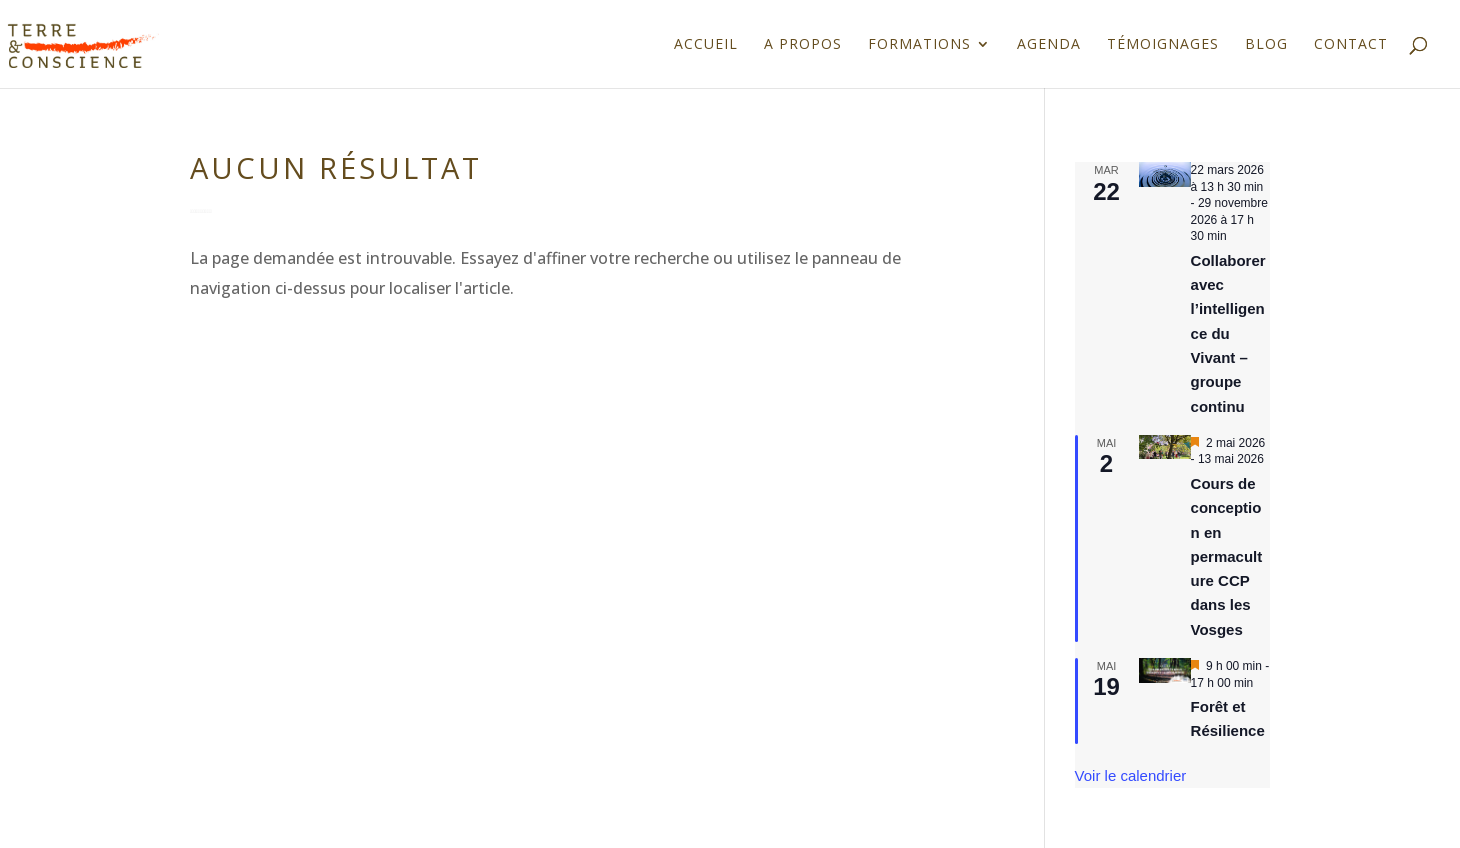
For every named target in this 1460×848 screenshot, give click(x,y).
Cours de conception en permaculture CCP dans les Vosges (1227, 556)
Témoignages (1163, 45)
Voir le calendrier (1131, 775)
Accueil (706, 45)
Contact (1351, 45)
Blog (1266, 45)
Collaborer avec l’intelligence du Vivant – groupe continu (1228, 333)
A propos (803, 45)
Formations (919, 45)
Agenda (1049, 45)
